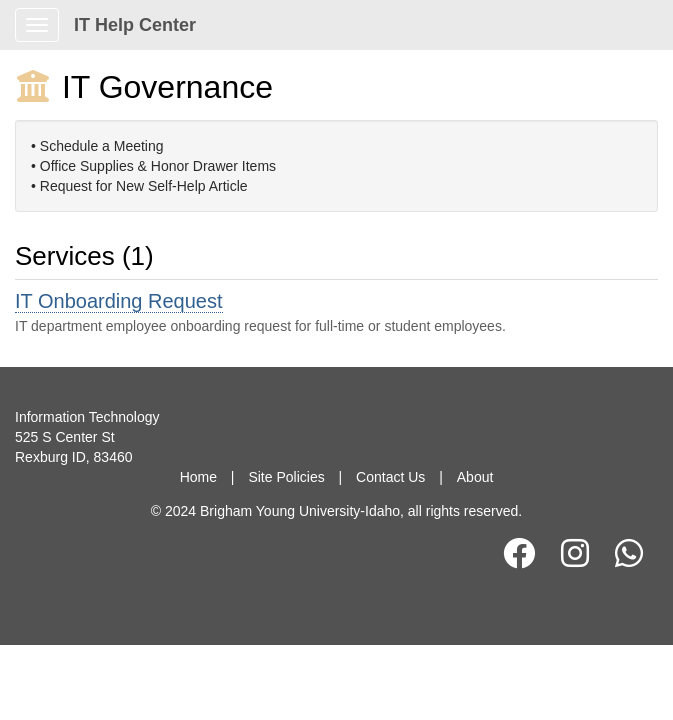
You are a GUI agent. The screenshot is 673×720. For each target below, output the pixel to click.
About (475, 477)
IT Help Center (135, 25)
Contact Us (390, 477)
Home (198, 477)
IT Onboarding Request (119, 301)
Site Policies (286, 477)
